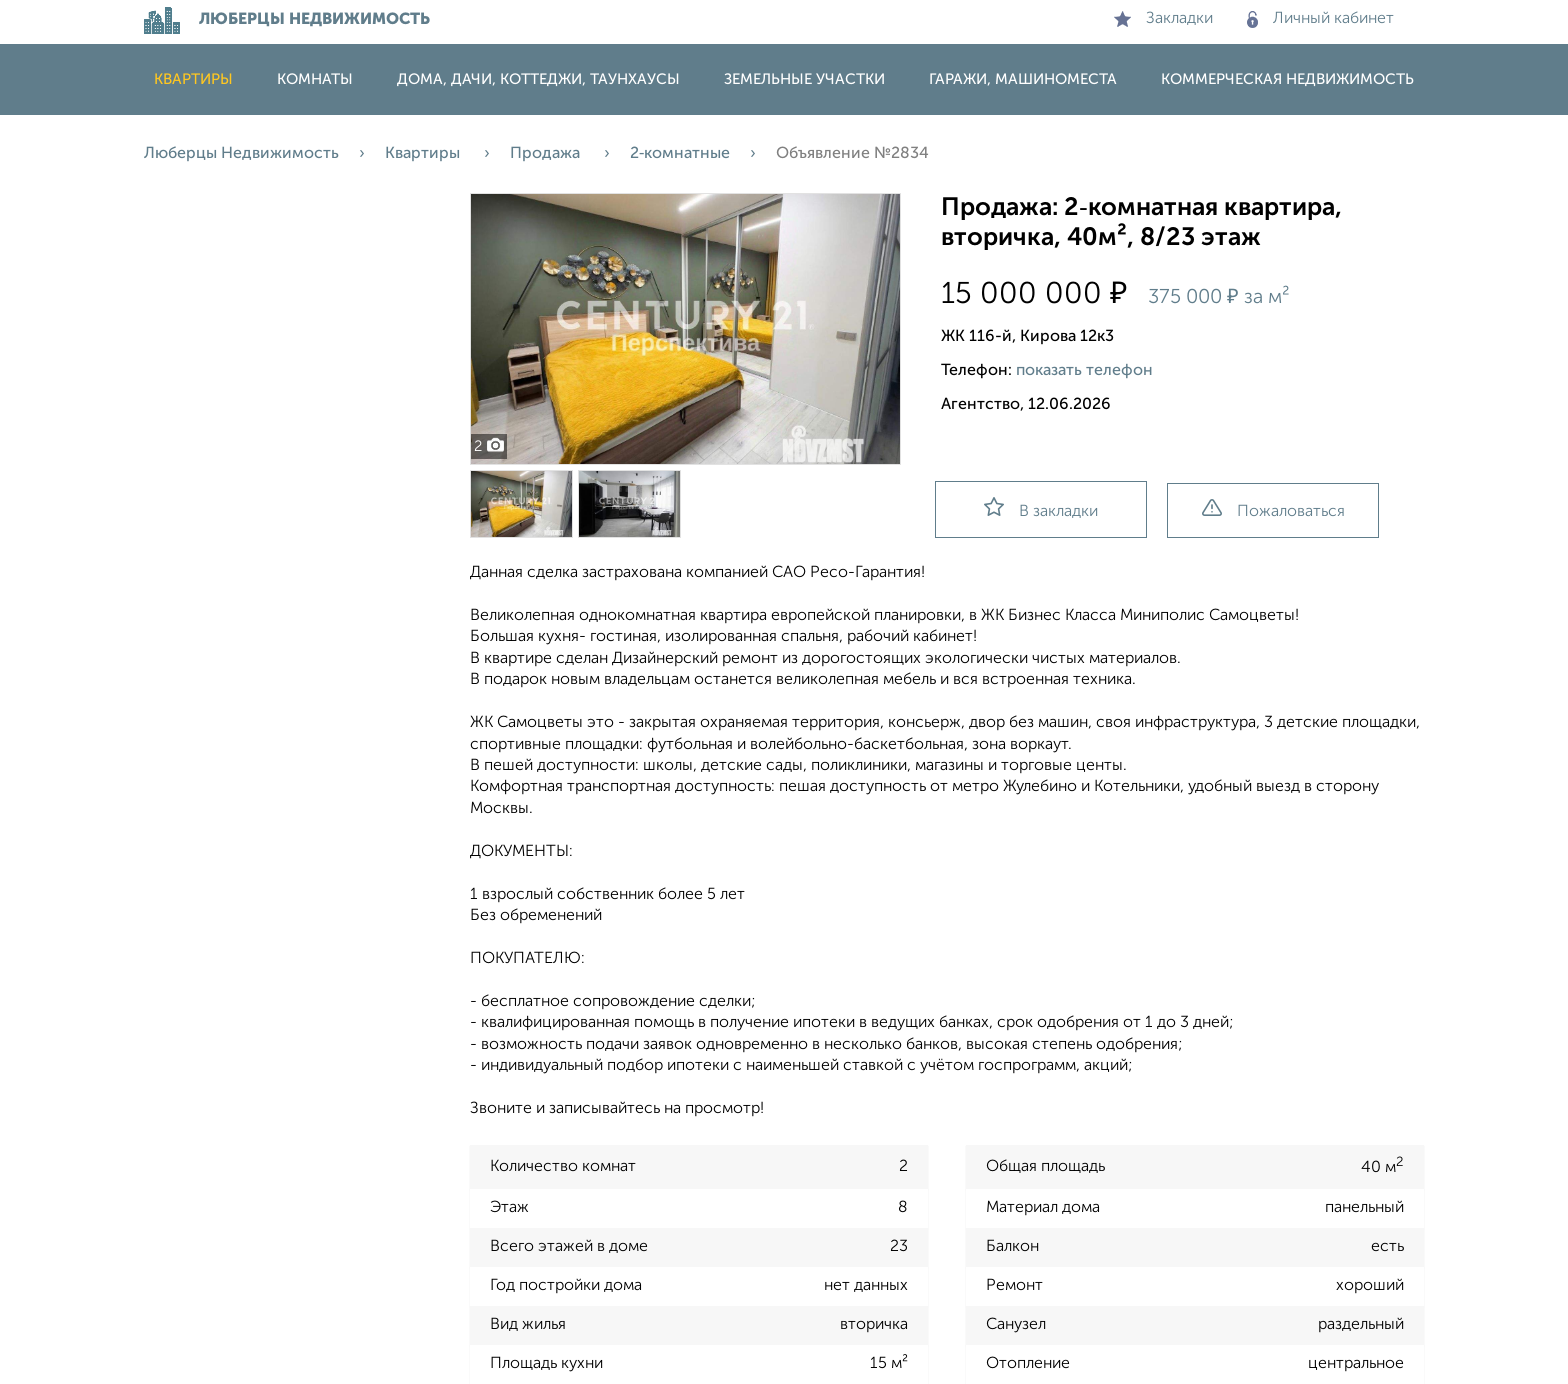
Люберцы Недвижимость (241, 154)
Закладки (1163, 19)
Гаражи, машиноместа (1023, 79)
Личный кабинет (1320, 19)
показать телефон (1084, 371)
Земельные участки (804, 79)
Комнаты (315, 79)
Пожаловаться (1273, 509)
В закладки (1041, 508)
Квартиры (193, 79)
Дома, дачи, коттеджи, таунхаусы (538, 79)
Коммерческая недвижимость (1287, 79)
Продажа (547, 154)
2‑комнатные (680, 154)
